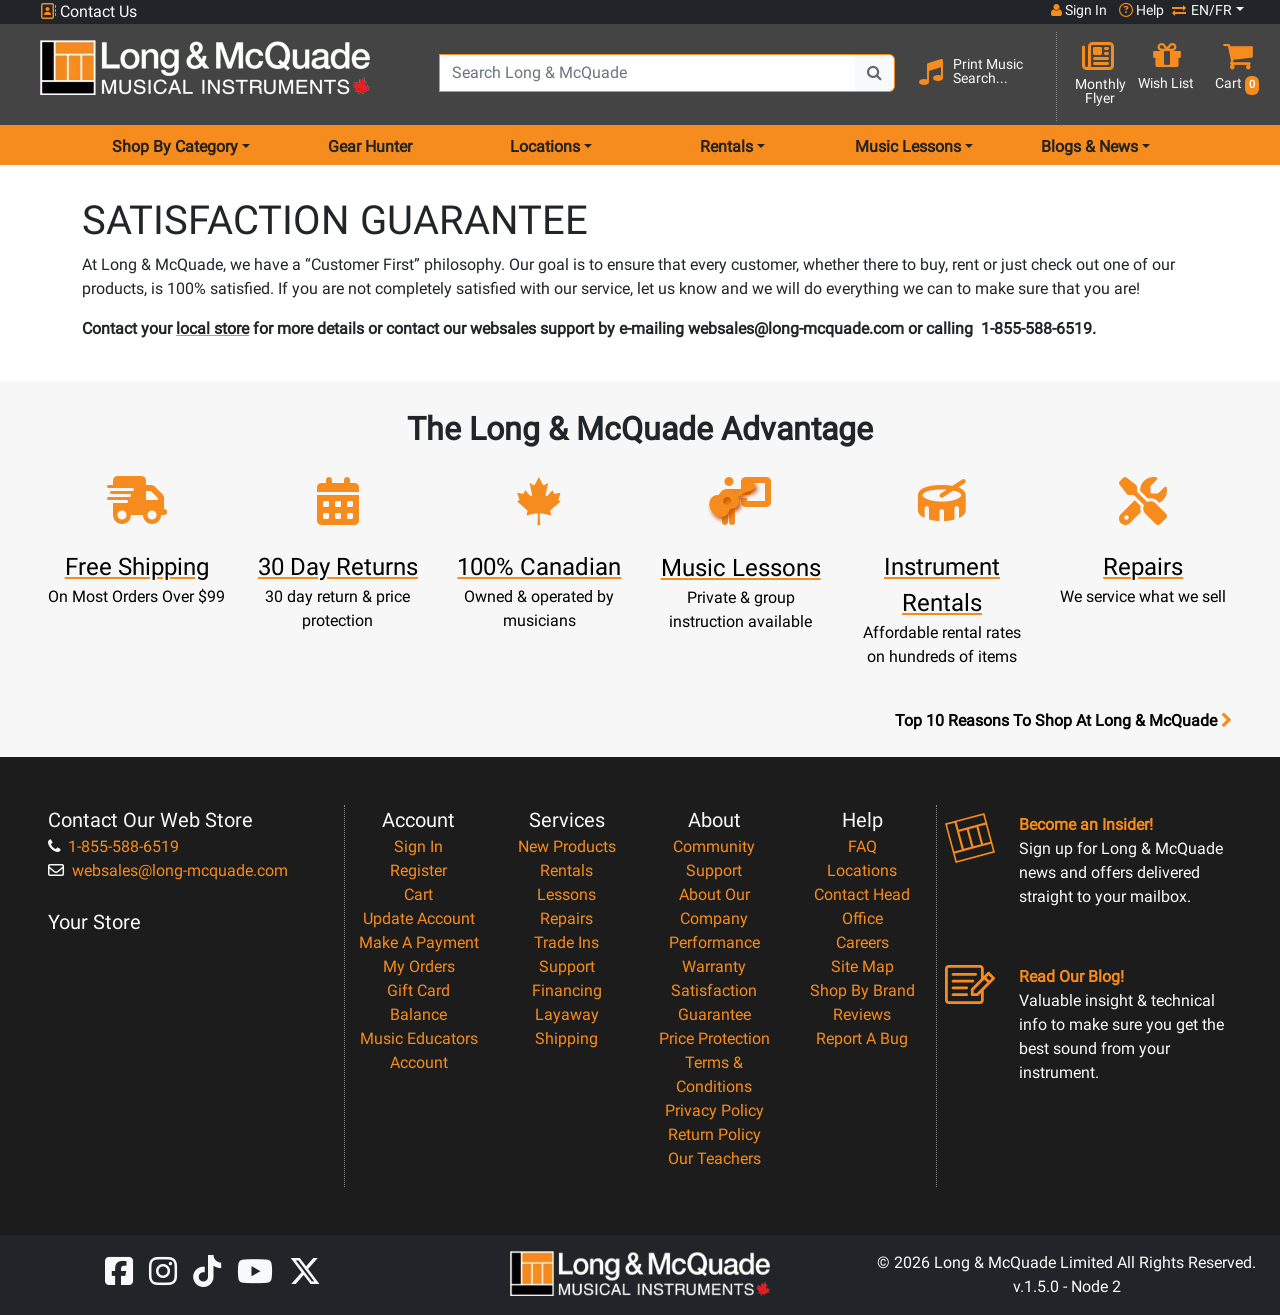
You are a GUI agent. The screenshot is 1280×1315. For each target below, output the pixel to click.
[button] (1233, 75)
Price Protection (714, 1038)
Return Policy (714, 1134)
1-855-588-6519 (113, 846)
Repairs (566, 918)
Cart (418, 894)
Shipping (566, 1038)
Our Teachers (714, 1158)
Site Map (862, 966)
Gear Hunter (370, 146)
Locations (862, 870)
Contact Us (88, 11)
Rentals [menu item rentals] (726, 146)
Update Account (419, 918)
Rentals (566, 870)
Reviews (862, 1014)
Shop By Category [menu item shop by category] (175, 146)
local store (212, 328)
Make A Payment (419, 942)
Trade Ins (566, 942)
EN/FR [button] (1202, 10)
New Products (567, 846)
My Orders (419, 966)
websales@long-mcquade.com (168, 870)
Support (567, 966)
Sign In (418, 846)
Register (418, 870)
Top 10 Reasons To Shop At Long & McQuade (1063, 721)
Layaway (567, 1014)
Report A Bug (862, 1038)
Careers (862, 942)
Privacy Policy (714, 1110)
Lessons (566, 894)
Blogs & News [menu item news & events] (1089, 146)
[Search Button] (875, 73)
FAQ (862, 846)
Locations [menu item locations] (545, 146)
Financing (567, 990)
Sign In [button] (1079, 10)
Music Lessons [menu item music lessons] (908, 146)
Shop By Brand (862, 990)
